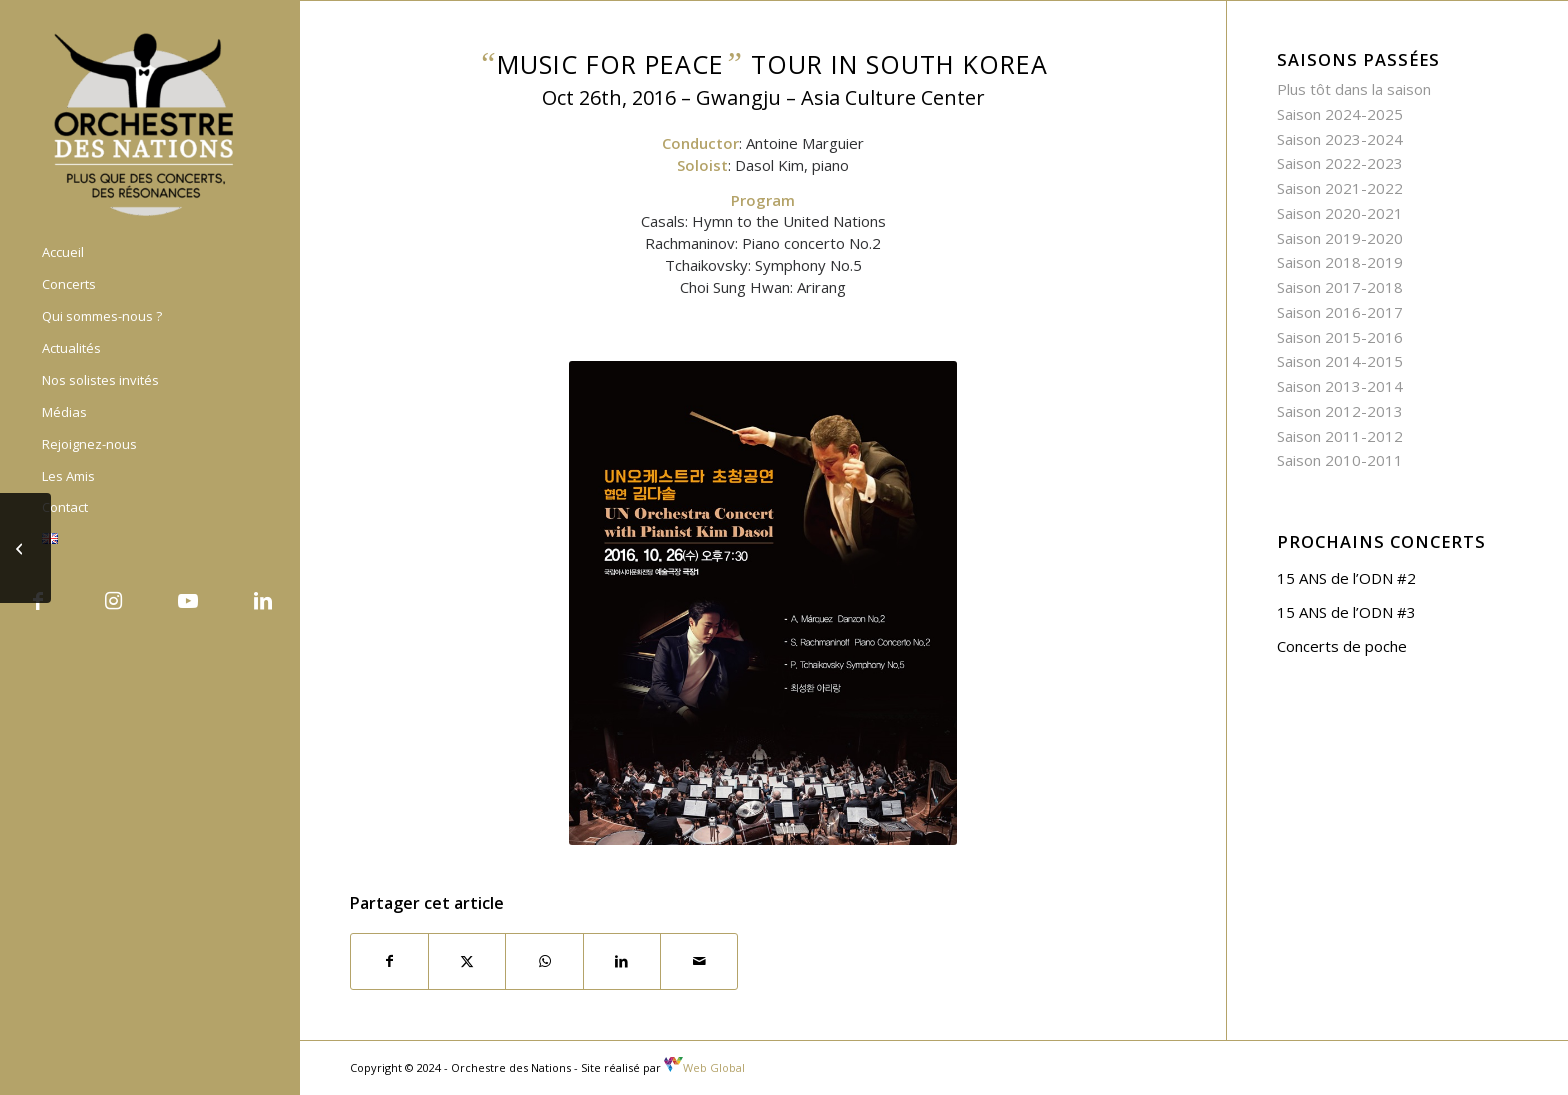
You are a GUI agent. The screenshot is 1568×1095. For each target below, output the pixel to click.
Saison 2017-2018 (1340, 287)
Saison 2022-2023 (1340, 163)
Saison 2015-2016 (1340, 337)
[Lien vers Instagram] (112, 601)
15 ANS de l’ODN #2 (1346, 578)
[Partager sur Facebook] (389, 961)
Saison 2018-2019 (1340, 262)
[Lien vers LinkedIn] (262, 601)
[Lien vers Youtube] (187, 601)
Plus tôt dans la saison (1354, 89)
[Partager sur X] (467, 961)
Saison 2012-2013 (1340, 411)
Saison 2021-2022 (1340, 188)
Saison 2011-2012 (1340, 436)
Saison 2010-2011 (1340, 460)
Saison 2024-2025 (1340, 114)
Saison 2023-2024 (1340, 139)
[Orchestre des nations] (150, 123)
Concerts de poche (1342, 646)
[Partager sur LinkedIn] (622, 961)
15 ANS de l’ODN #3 (1346, 612)
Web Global (704, 1067)
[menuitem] (150, 253)
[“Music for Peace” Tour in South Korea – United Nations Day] (25, 548)
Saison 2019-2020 (1340, 238)
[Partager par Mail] (699, 961)
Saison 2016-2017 (1340, 312)
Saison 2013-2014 (1340, 386)
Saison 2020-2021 (1340, 213)
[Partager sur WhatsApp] (544, 961)
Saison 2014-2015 (1340, 361)
